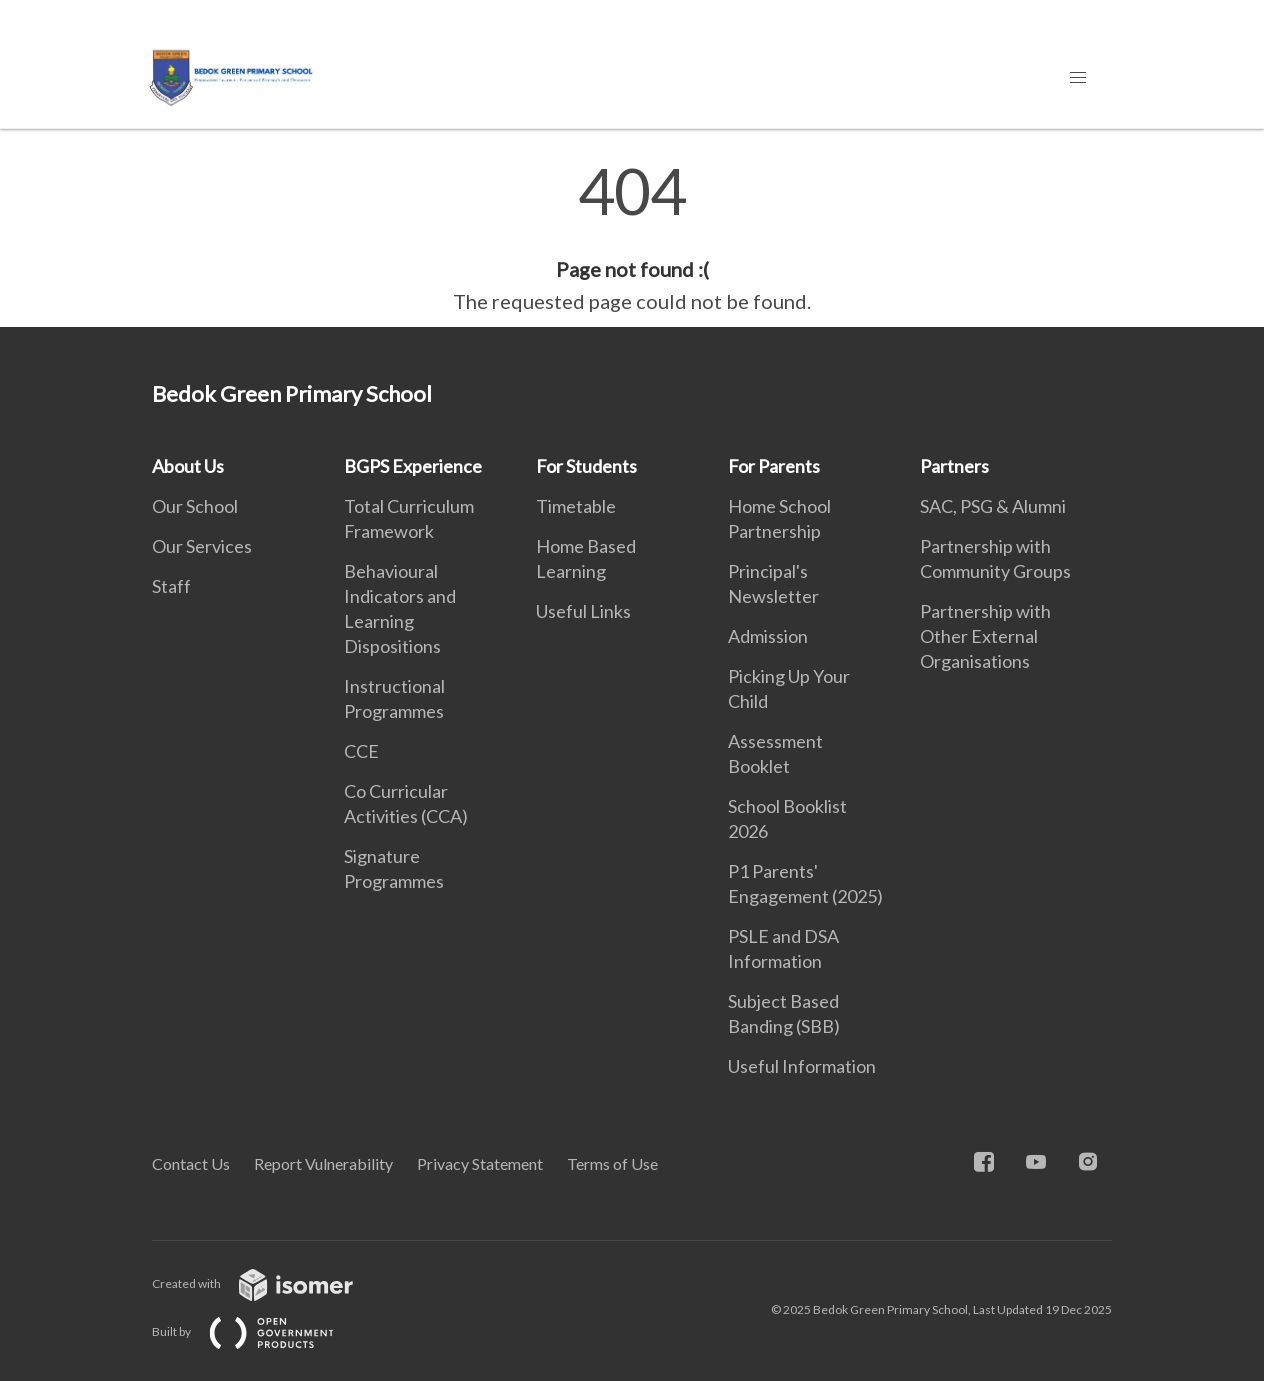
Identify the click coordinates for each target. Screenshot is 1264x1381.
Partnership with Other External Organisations (985, 636)
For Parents (774, 466)
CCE (361, 751)
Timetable (576, 506)
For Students (586, 466)
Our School (195, 506)
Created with (268, 1283)
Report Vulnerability (323, 1163)
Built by (259, 1331)
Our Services (202, 546)
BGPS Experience (413, 466)
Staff (171, 586)
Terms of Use (612, 1163)
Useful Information (802, 1066)
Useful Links (583, 611)
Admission (768, 636)
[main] (632, 238)
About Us (188, 466)
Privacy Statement (480, 1163)
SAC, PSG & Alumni (993, 506)
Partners (954, 466)
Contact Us (191, 1163)
